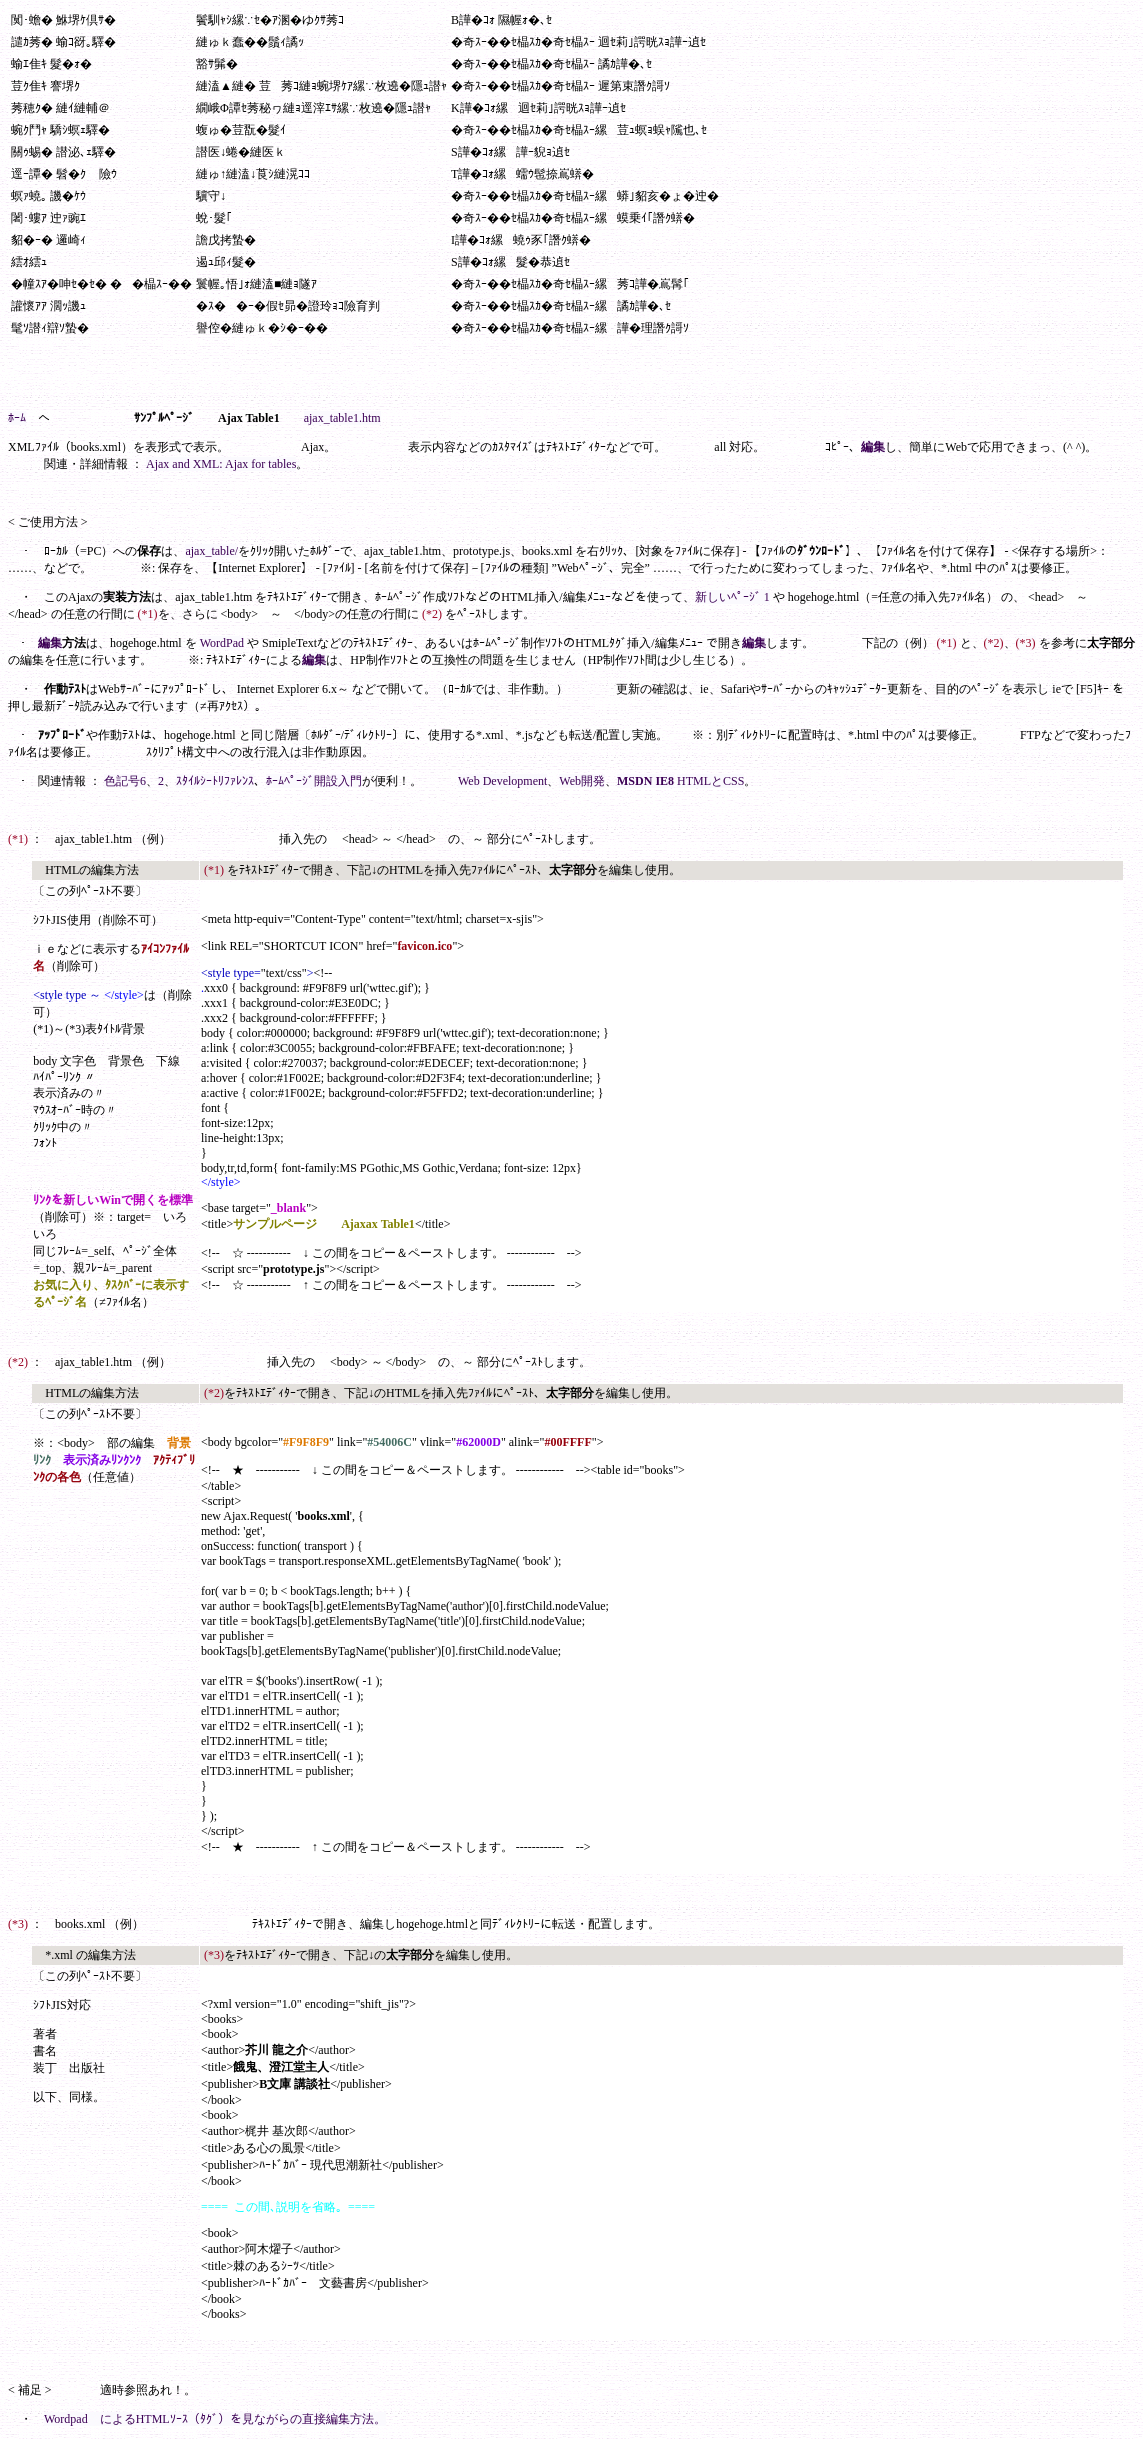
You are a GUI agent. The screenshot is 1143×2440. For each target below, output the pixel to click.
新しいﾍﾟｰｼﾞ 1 (732, 597)
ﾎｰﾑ (17, 418)
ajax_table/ (211, 551)
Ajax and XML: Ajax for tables (221, 464)
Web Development (502, 781)
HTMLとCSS (710, 781)
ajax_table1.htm (342, 418)
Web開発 (582, 781)
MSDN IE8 (645, 781)
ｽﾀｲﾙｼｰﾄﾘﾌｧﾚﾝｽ (215, 781)
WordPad (222, 643)
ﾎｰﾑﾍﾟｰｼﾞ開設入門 (314, 781)
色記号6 (125, 781)
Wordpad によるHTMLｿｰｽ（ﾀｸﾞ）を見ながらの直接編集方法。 (215, 2419)
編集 (873, 447)
